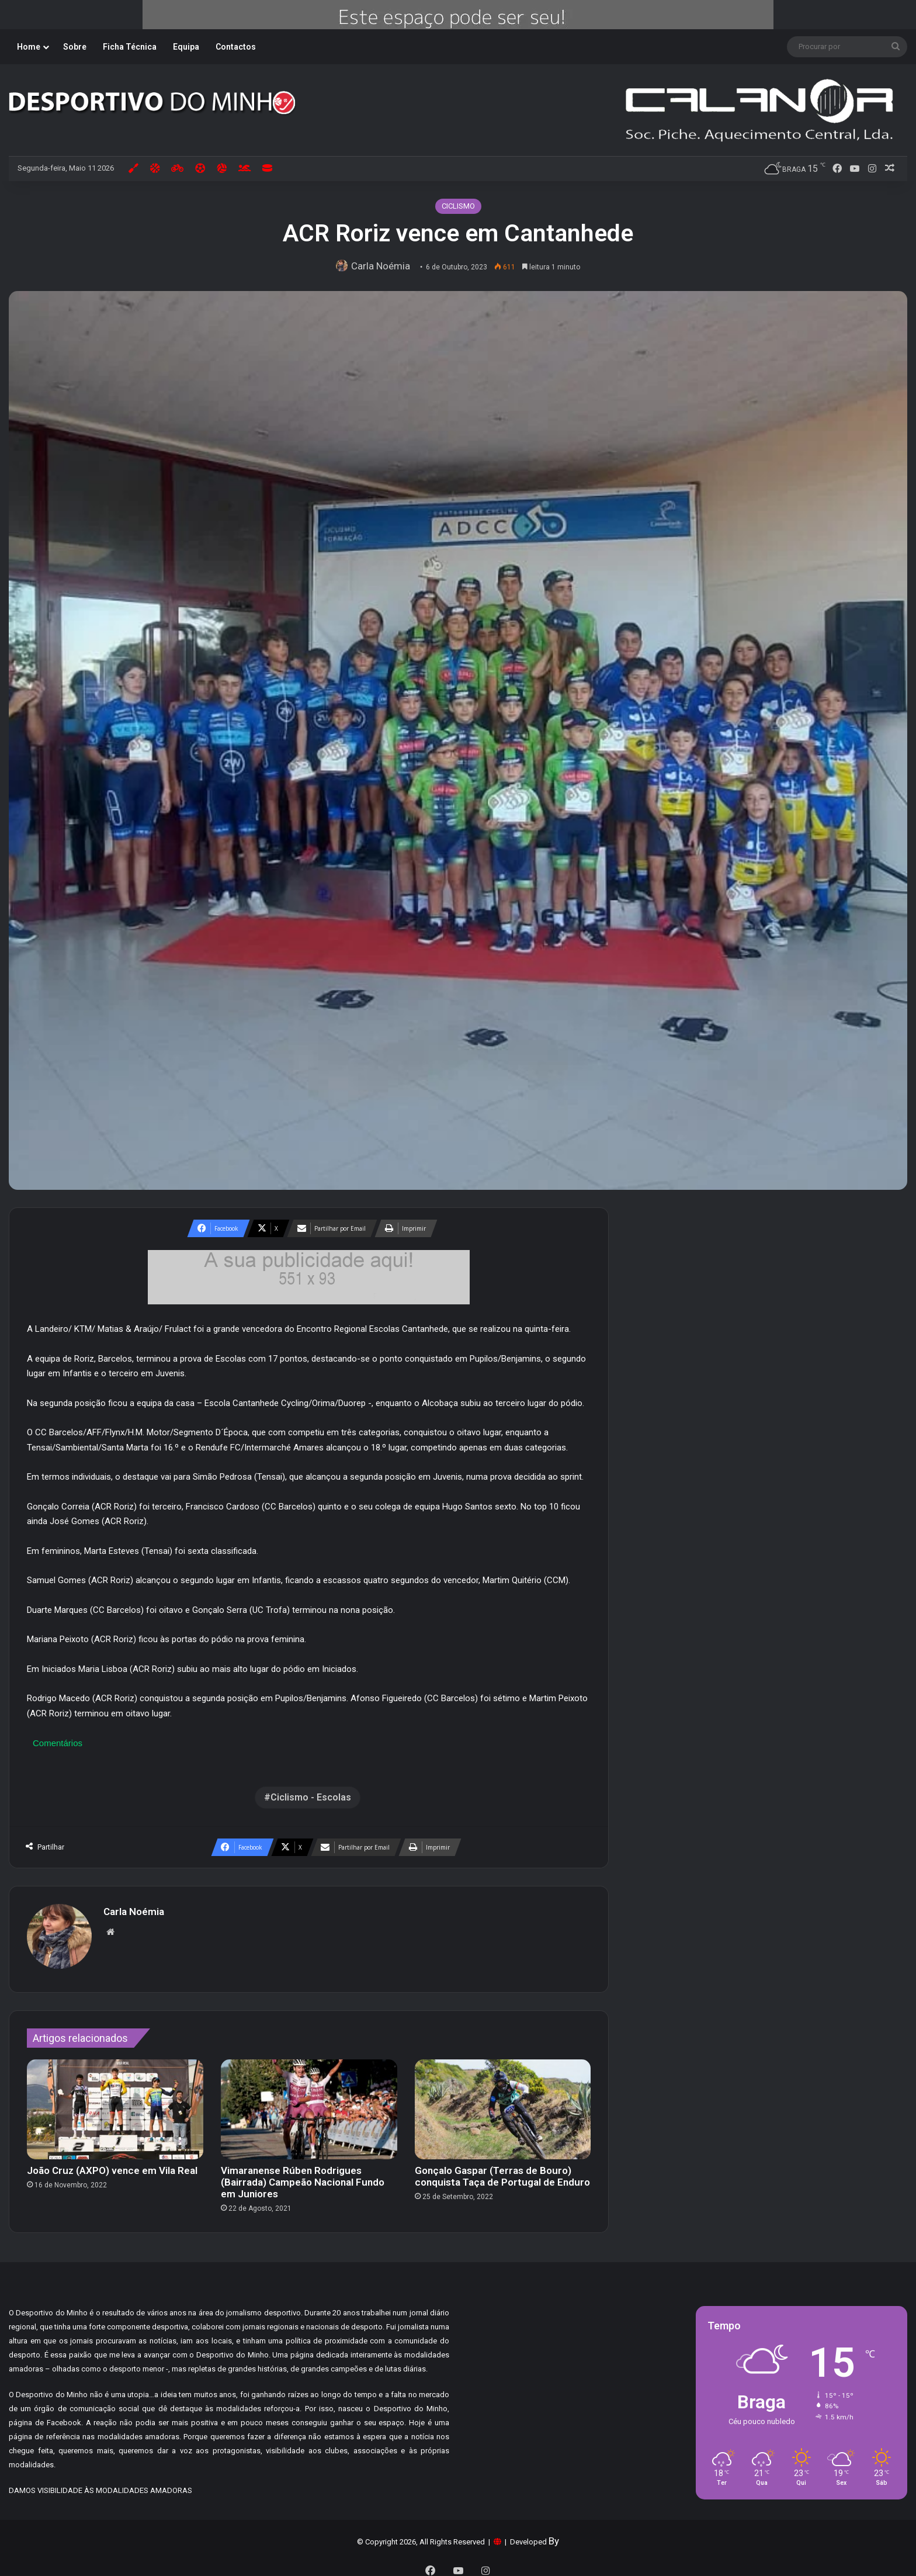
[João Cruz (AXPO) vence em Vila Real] (115, 2103)
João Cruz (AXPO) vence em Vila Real (112, 2164)
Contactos (236, 46)
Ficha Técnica (130, 46)
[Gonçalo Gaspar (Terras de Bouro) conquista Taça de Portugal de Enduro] (503, 2103)
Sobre (74, 46)
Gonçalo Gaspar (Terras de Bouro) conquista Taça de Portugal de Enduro (502, 2170)
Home (28, 46)
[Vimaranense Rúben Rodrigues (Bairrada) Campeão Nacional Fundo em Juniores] (309, 2103)
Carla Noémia (383, 266)
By (554, 2535)
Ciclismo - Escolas (310, 1797)
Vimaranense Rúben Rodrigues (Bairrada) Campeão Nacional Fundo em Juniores (302, 2176)
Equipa (186, 46)
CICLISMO (458, 206)
